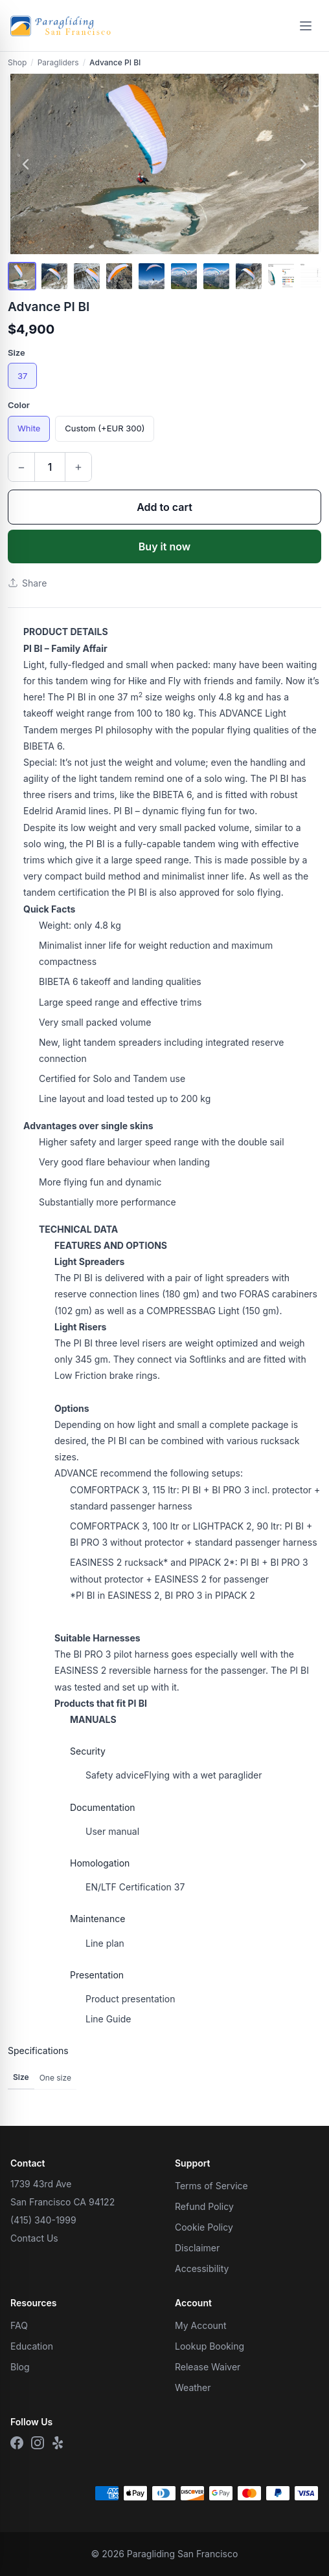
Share (27, 583)
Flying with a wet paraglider (173, 1775)
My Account (201, 2325)
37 (22, 376)
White (28, 428)
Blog (20, 2366)
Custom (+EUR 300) (104, 428)
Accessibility (202, 2268)
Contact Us (34, 2238)
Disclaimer (197, 2247)
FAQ (19, 2325)
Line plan (104, 1943)
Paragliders (58, 62)
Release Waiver (207, 2366)
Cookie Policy (204, 2227)
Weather (193, 2387)
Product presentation (130, 1998)
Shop (17, 62)
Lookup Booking (209, 2346)
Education (31, 2346)
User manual (112, 1831)
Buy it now (164, 546)
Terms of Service (211, 2185)
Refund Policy (204, 2206)
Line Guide (108, 2018)
